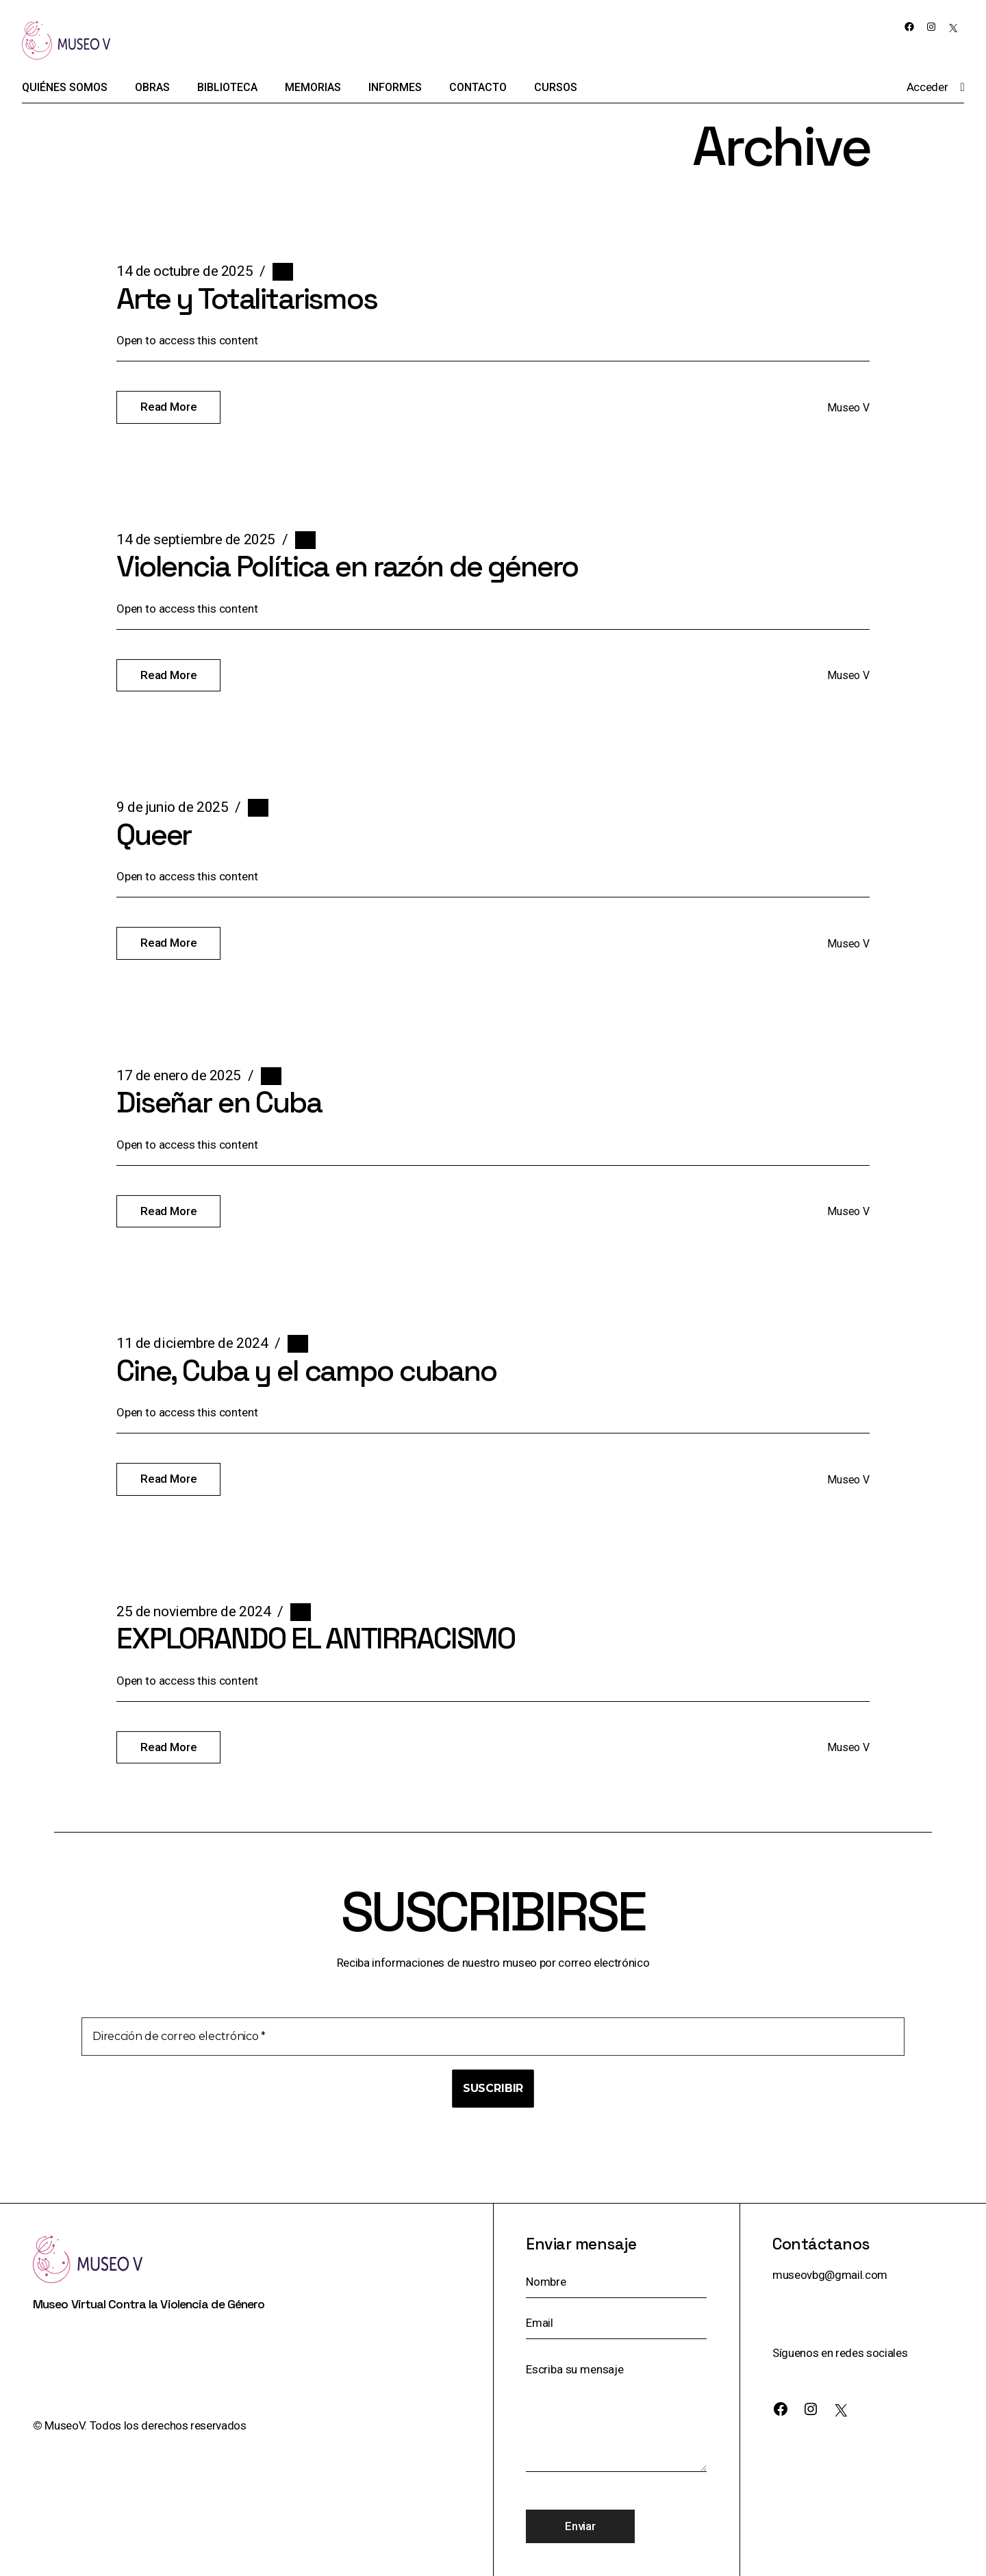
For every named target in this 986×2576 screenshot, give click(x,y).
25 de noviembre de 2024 (193, 1611)
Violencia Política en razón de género (346, 566)
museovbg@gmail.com (829, 2275)
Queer (153, 835)
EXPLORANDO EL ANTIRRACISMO (315, 1638)
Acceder (927, 87)
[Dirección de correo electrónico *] (493, 2036)
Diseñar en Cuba (219, 1102)
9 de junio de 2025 (172, 807)
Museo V (848, 407)
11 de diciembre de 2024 (192, 1343)
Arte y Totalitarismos (246, 299)
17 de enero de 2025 (178, 1075)
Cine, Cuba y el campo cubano (306, 1371)
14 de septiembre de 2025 (195, 539)
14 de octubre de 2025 (184, 271)
